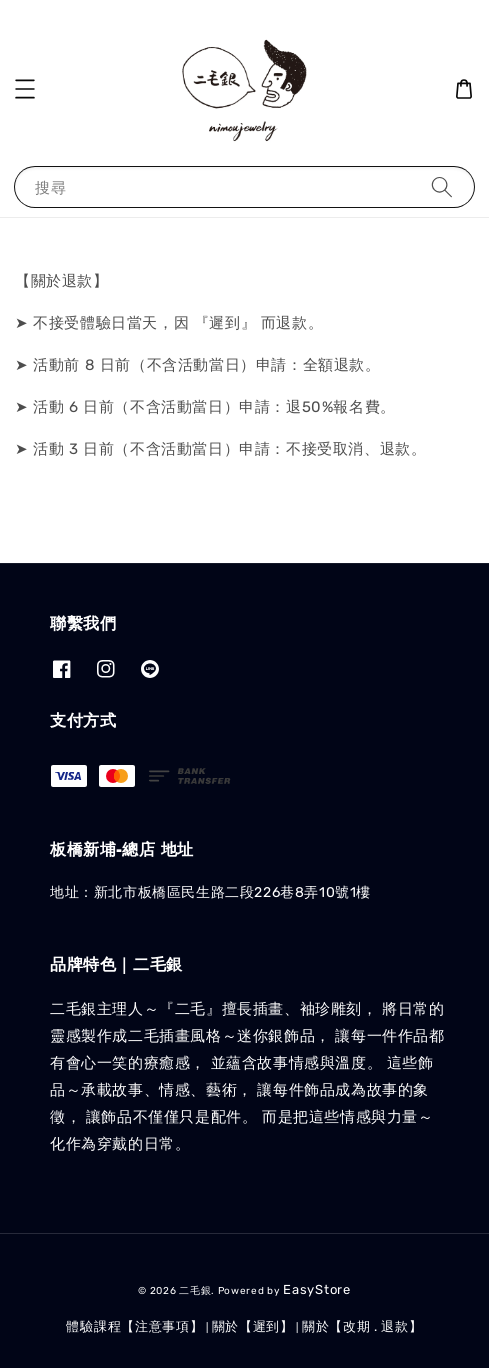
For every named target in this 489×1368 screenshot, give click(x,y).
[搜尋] (442, 186)
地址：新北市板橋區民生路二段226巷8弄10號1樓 (210, 892)
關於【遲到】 (253, 1326)
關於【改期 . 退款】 (362, 1326)
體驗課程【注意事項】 (134, 1326)
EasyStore (316, 1289)
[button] (25, 89)
